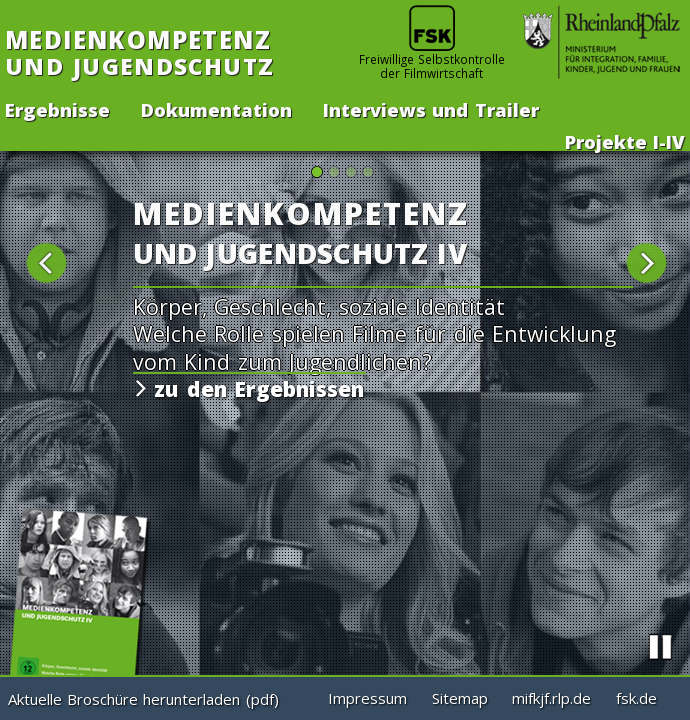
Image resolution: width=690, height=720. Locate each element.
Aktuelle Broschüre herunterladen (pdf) (143, 699)
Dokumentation (216, 108)
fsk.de (636, 698)
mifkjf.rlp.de (551, 698)
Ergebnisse (57, 108)
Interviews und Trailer (431, 108)
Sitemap (460, 698)
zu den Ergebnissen (255, 388)
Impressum (367, 698)
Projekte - (625, 140)
